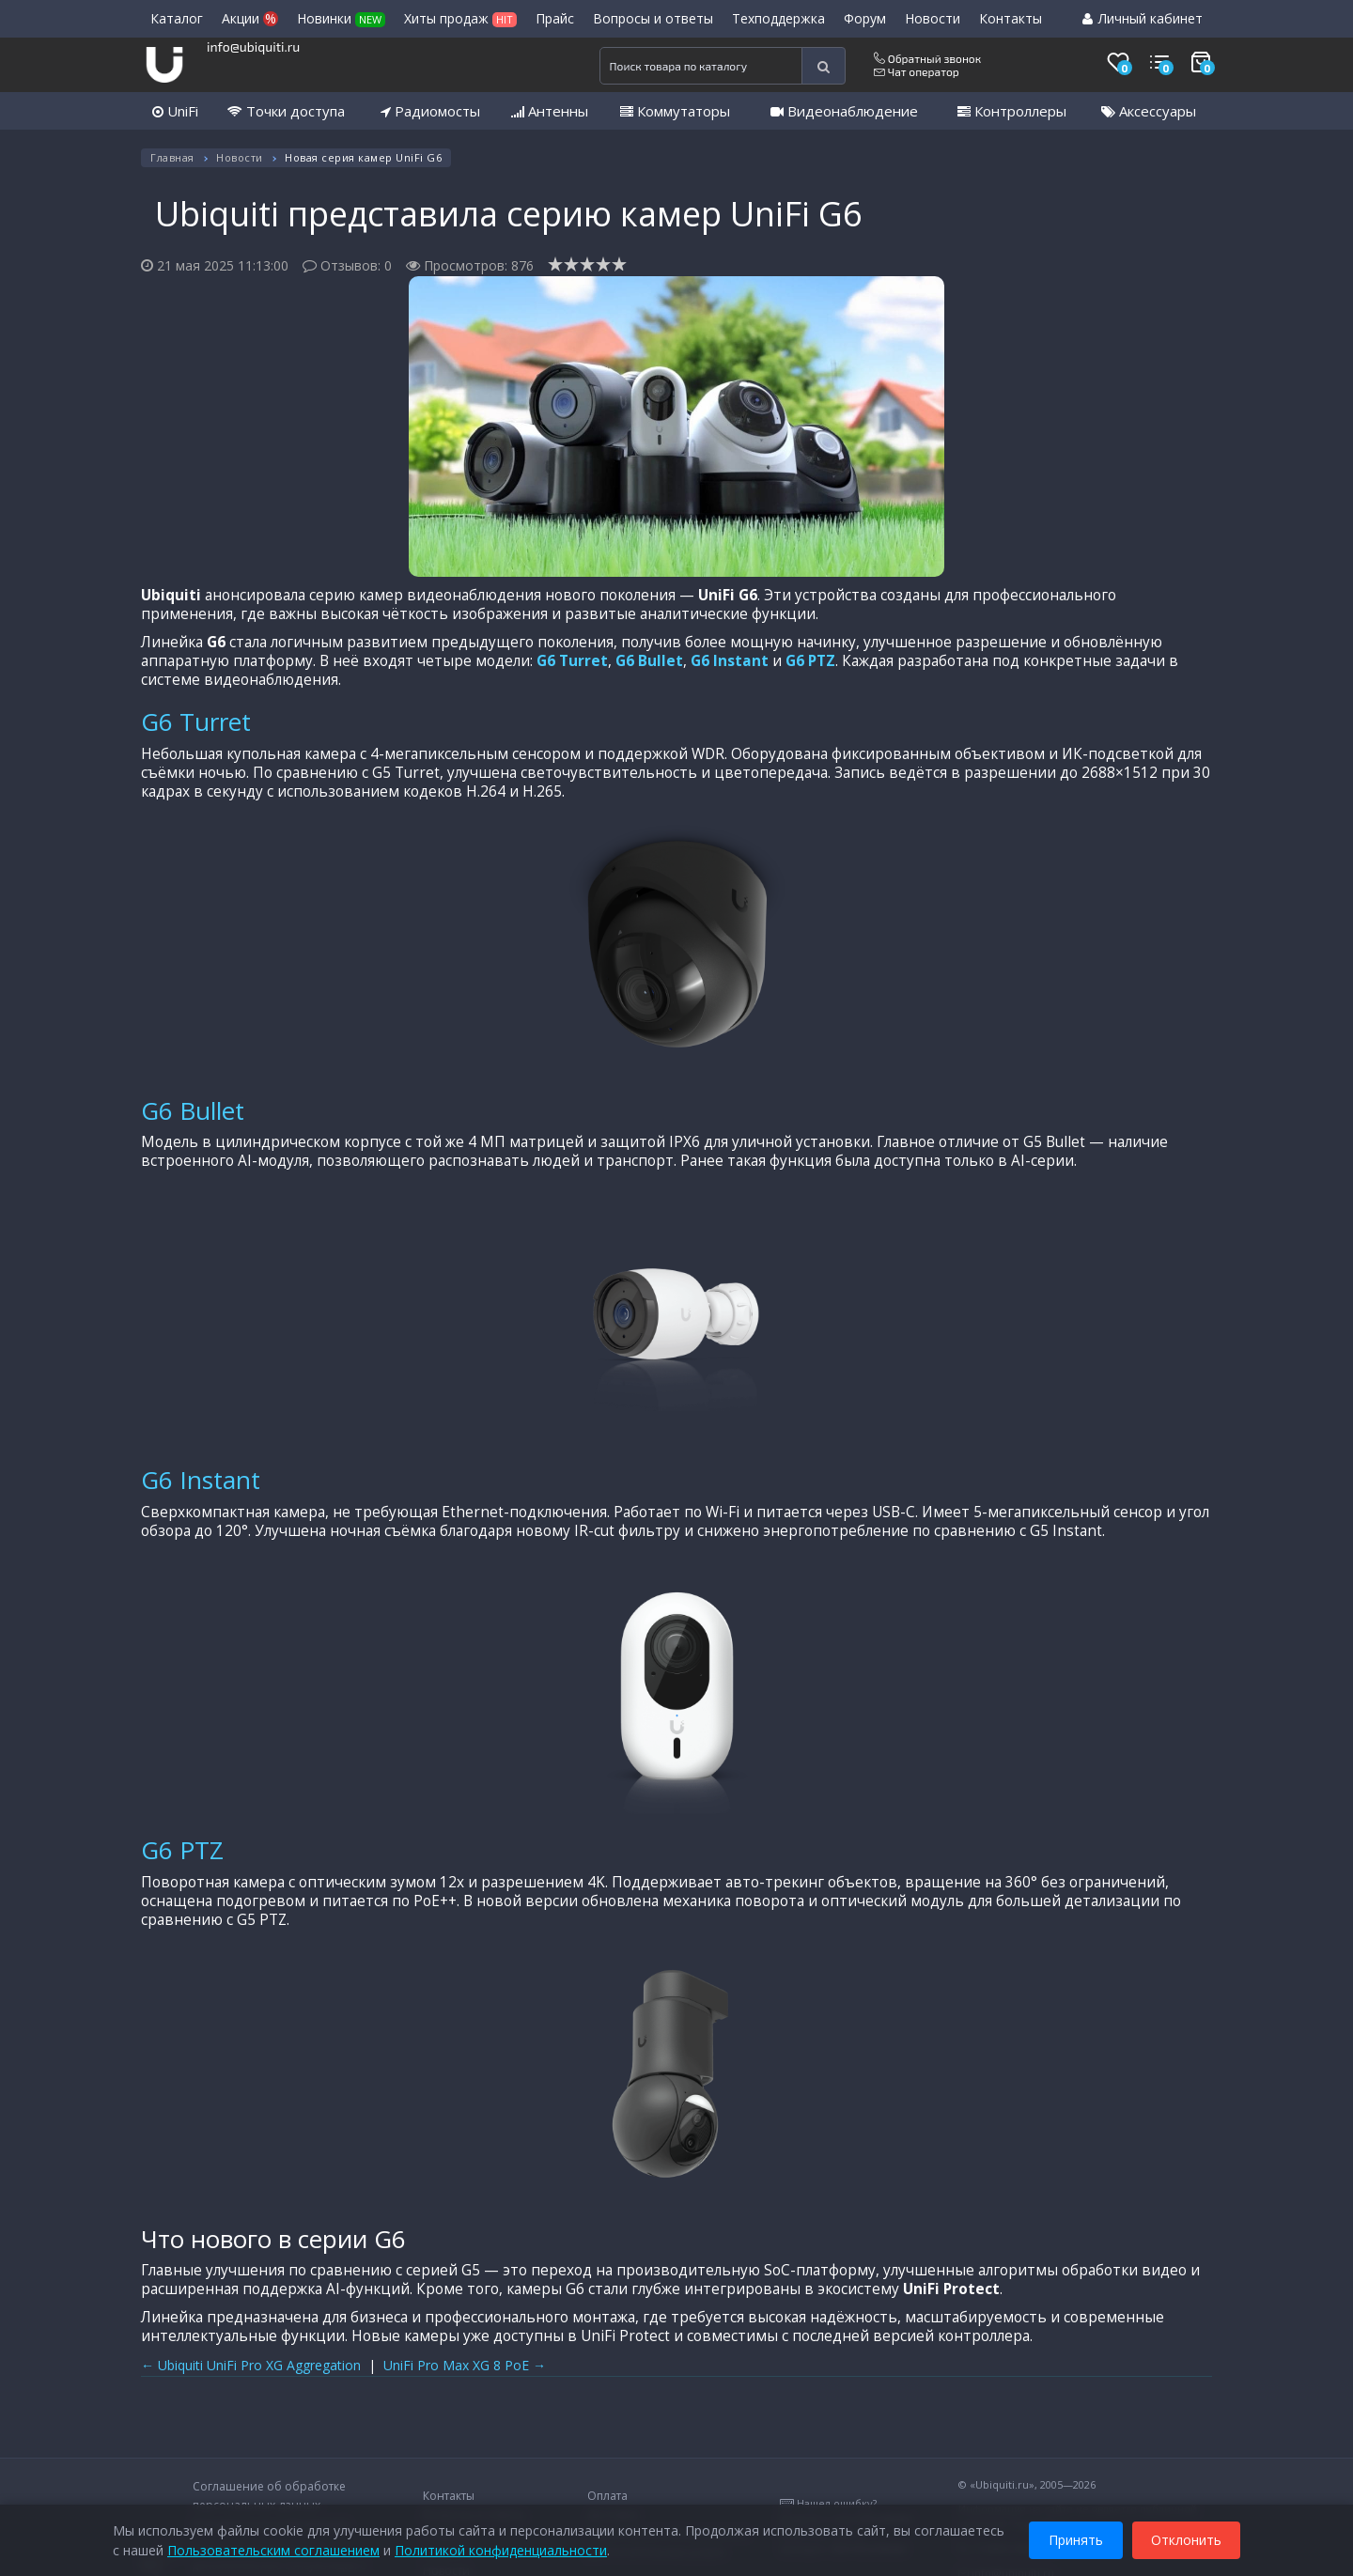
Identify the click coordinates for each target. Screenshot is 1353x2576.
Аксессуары (1148, 110)
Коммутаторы (675, 110)
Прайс (555, 18)
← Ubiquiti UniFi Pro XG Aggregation (251, 2365)
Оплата (607, 2496)
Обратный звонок (927, 58)
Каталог (176, 18)
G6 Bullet (649, 661)
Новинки (341, 18)
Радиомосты (430, 110)
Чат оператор (916, 71)
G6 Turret (572, 661)
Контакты (1010, 18)
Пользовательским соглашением (273, 2547)
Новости (932, 18)
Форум (865, 18)
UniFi (175, 110)
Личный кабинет (1142, 18)
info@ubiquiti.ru (253, 46)
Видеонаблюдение (844, 110)
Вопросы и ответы (653, 18)
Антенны (549, 110)
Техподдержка (778, 18)
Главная (172, 157)
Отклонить (1186, 2537)
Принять (1076, 2537)
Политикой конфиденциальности (501, 2547)
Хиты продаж (460, 18)
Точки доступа (286, 110)
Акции (250, 18)
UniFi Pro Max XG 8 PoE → (464, 2365)
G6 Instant (730, 661)
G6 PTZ (810, 661)
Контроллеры (1011, 110)
